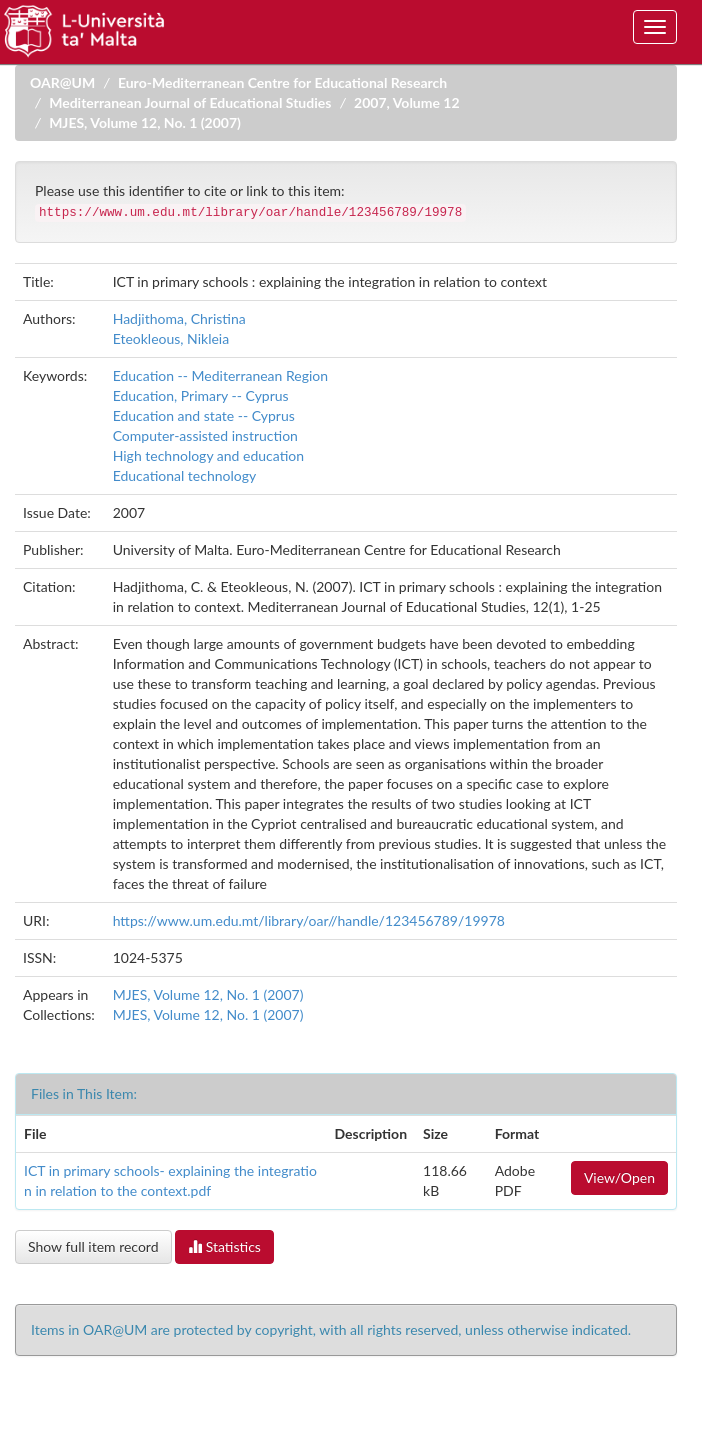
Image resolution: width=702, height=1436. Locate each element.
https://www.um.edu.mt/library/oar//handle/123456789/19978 (309, 920)
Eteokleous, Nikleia (171, 338)
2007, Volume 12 (407, 102)
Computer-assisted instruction (205, 435)
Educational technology (185, 475)
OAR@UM (62, 82)
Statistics (224, 1246)
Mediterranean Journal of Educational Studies (190, 102)
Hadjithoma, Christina (179, 318)
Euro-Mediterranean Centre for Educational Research (282, 82)
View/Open (619, 1177)
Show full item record (93, 1246)
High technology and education (208, 455)
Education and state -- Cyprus (204, 415)
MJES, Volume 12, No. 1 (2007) (145, 122)
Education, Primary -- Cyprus (201, 395)
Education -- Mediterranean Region (220, 375)
